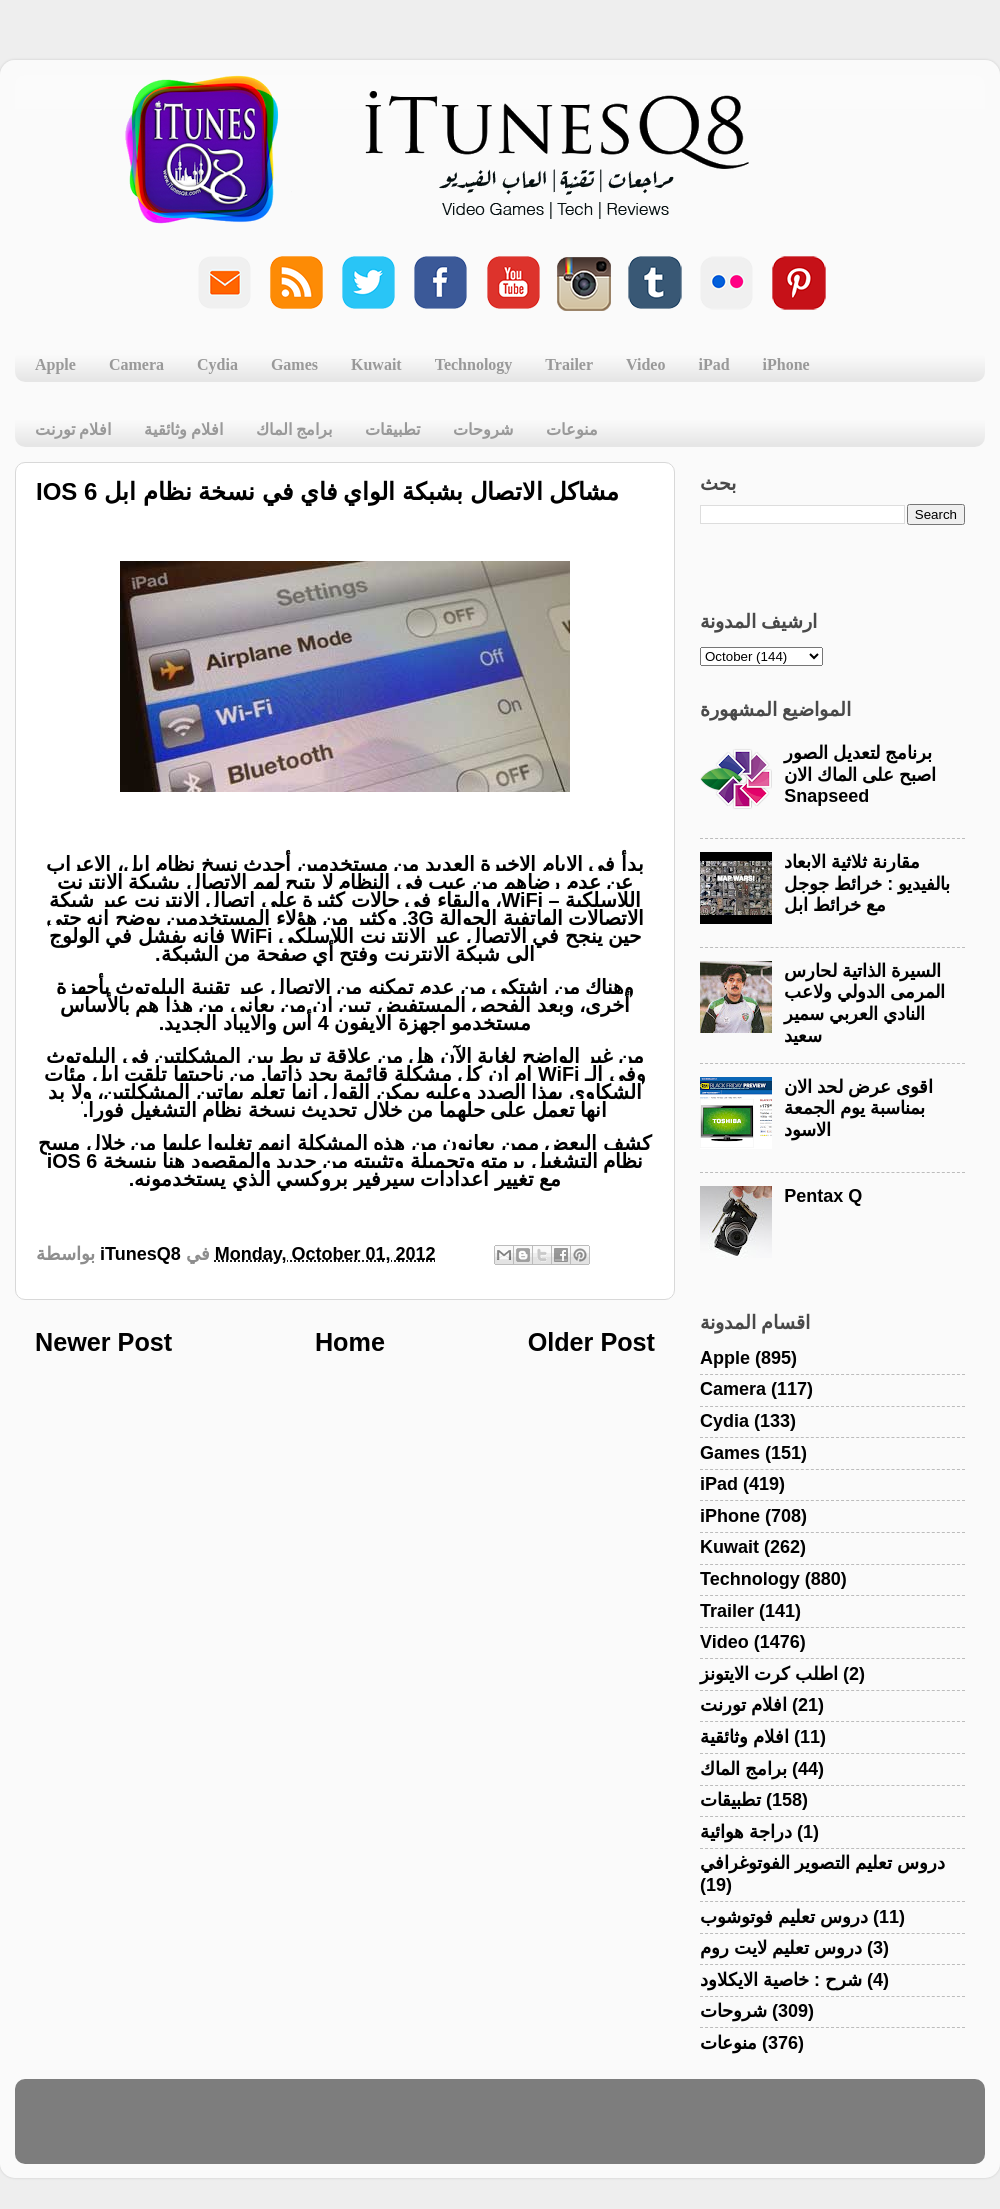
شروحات (483, 429)
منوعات (572, 429)
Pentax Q (823, 1196)
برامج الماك (294, 429)
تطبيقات (392, 429)
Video (645, 364)
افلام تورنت (73, 429)
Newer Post (103, 1342)
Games (294, 364)
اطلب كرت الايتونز (769, 1674)
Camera (136, 364)
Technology (474, 364)
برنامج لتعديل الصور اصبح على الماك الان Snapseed (860, 774)
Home (350, 1342)
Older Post (591, 1342)
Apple (55, 364)
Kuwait (376, 364)
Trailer (569, 364)
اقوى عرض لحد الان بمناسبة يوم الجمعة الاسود (858, 1108)
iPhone (786, 364)
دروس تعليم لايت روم (781, 1948)
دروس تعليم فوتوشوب (784, 1917)
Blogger (595, 2131)
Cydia (217, 364)
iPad (713, 364)
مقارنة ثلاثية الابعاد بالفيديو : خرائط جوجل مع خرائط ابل (867, 883)
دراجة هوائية (746, 1832)
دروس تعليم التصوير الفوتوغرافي (822, 1863)
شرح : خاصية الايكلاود (781, 1980)
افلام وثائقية (183, 429)
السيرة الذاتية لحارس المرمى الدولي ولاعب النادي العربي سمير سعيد (864, 1003)
